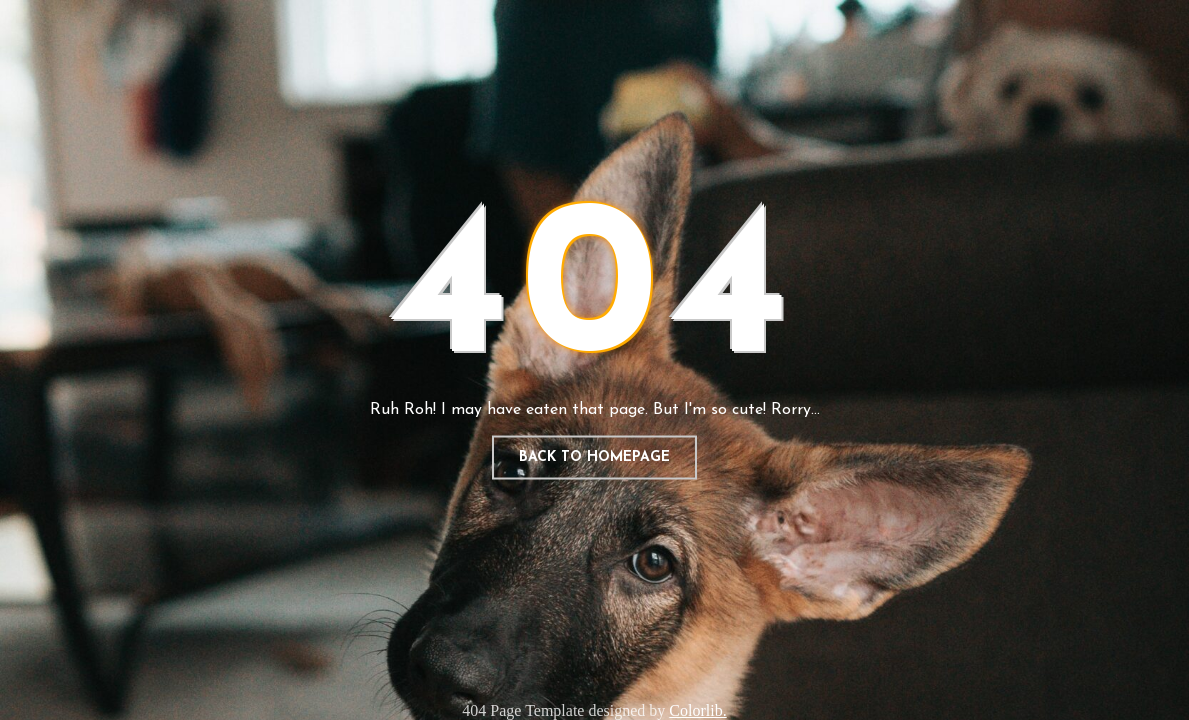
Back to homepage (594, 457)
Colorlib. (697, 710)
